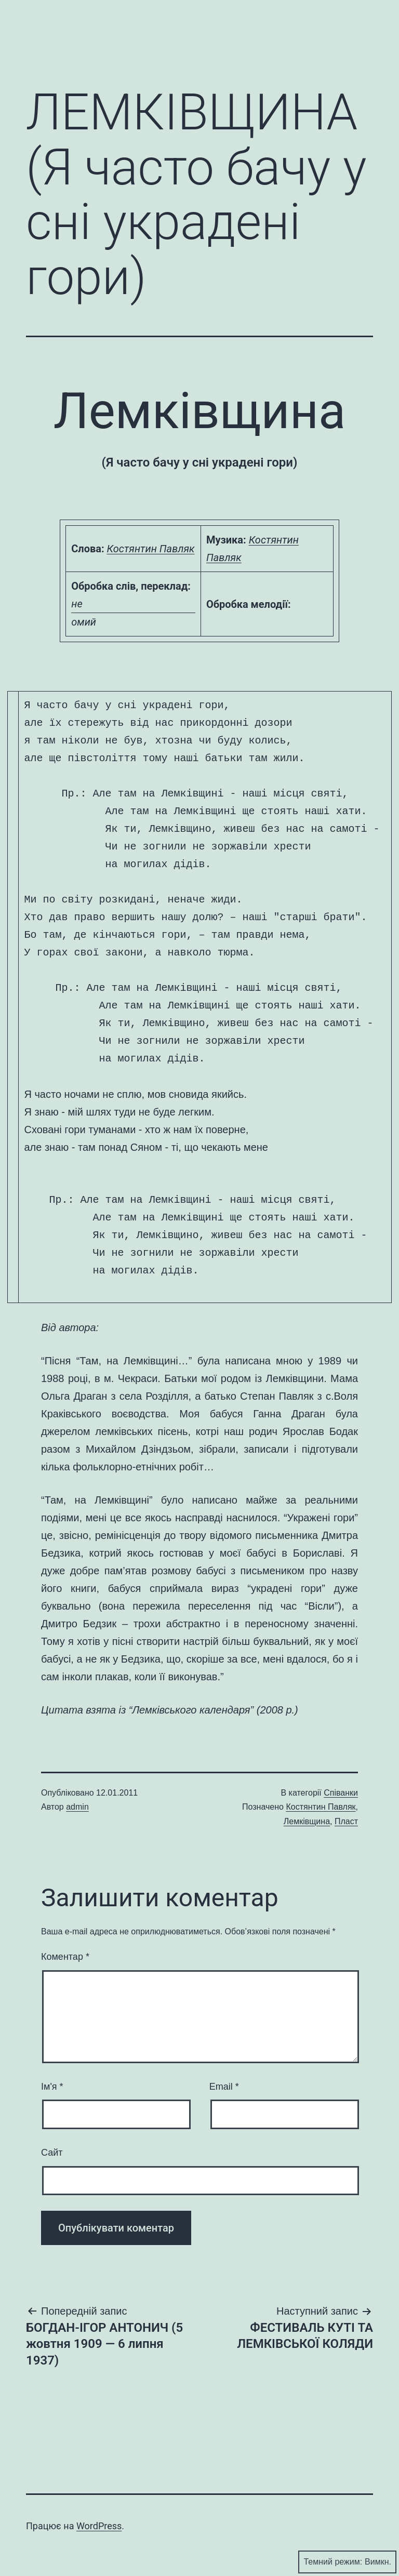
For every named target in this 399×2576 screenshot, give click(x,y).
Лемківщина (307, 1821)
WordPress (99, 2525)
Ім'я (52, 2086)
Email (224, 2086)
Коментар (65, 1956)
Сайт (52, 2152)
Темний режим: (347, 2562)
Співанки (341, 1792)
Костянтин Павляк (151, 548)
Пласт (346, 1821)
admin (77, 1806)
